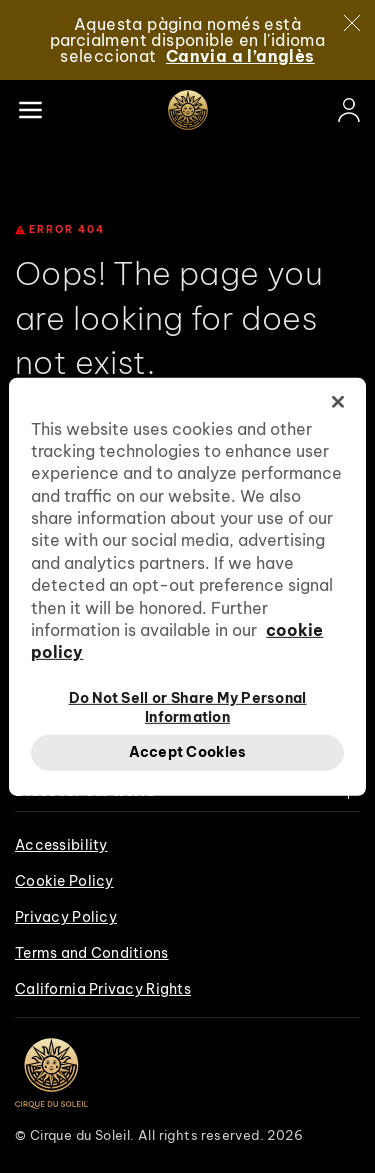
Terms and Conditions (92, 953)
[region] (187, 586)
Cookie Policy (64, 881)
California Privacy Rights (103, 989)
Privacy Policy (66, 917)
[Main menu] (30, 110)
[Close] (352, 23)
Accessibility (61, 845)
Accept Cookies (188, 752)
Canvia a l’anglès (240, 56)
